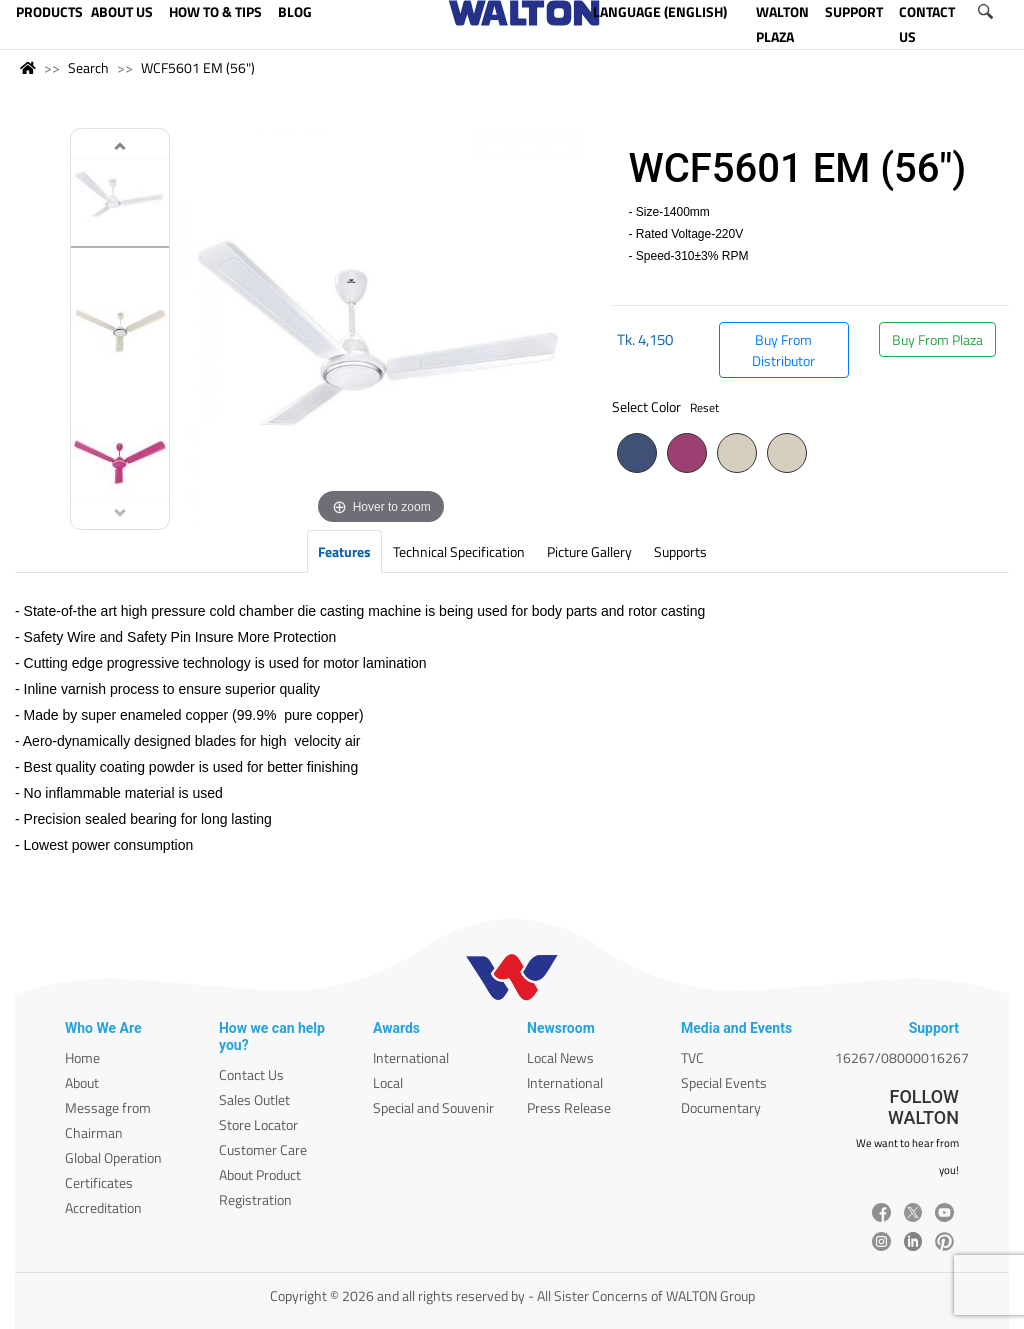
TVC (692, 1057)
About (82, 1082)
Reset (704, 407)
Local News (560, 1057)
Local (388, 1082)
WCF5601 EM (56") (198, 67)
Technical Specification (459, 551)
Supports (680, 551)
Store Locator (258, 1124)
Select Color (665, 406)
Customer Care (263, 1149)
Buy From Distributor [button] (783, 350)
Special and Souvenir (433, 1107)
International (411, 1057)
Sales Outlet (254, 1099)
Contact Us (251, 1074)
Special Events (724, 1082)
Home (82, 1057)
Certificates (99, 1182)
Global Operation (113, 1157)
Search (88, 67)
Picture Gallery (589, 551)
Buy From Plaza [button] (937, 339)
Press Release (569, 1107)
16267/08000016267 (902, 1057)
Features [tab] (344, 551)
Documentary (721, 1107)
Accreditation (103, 1207)
